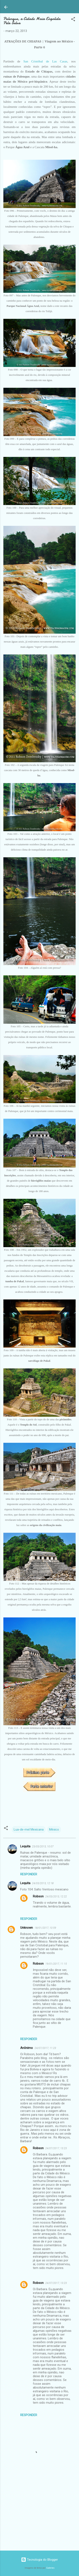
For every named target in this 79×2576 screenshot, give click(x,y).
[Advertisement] (39, 2514)
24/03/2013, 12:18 (43, 1883)
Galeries (50, 2568)
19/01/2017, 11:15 (56, 1963)
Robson (38, 1896)
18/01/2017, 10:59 (45, 1927)
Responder (28, 1874)
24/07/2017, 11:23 (45, 2048)
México (54, 1829)
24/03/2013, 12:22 (56, 1896)
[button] (73, 20)
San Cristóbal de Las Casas (45, 61)
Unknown (26, 1928)
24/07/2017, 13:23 (56, 2148)
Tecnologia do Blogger (39, 2559)
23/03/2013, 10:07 (43, 1846)
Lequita (25, 1846)
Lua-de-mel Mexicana (29, 1829)
